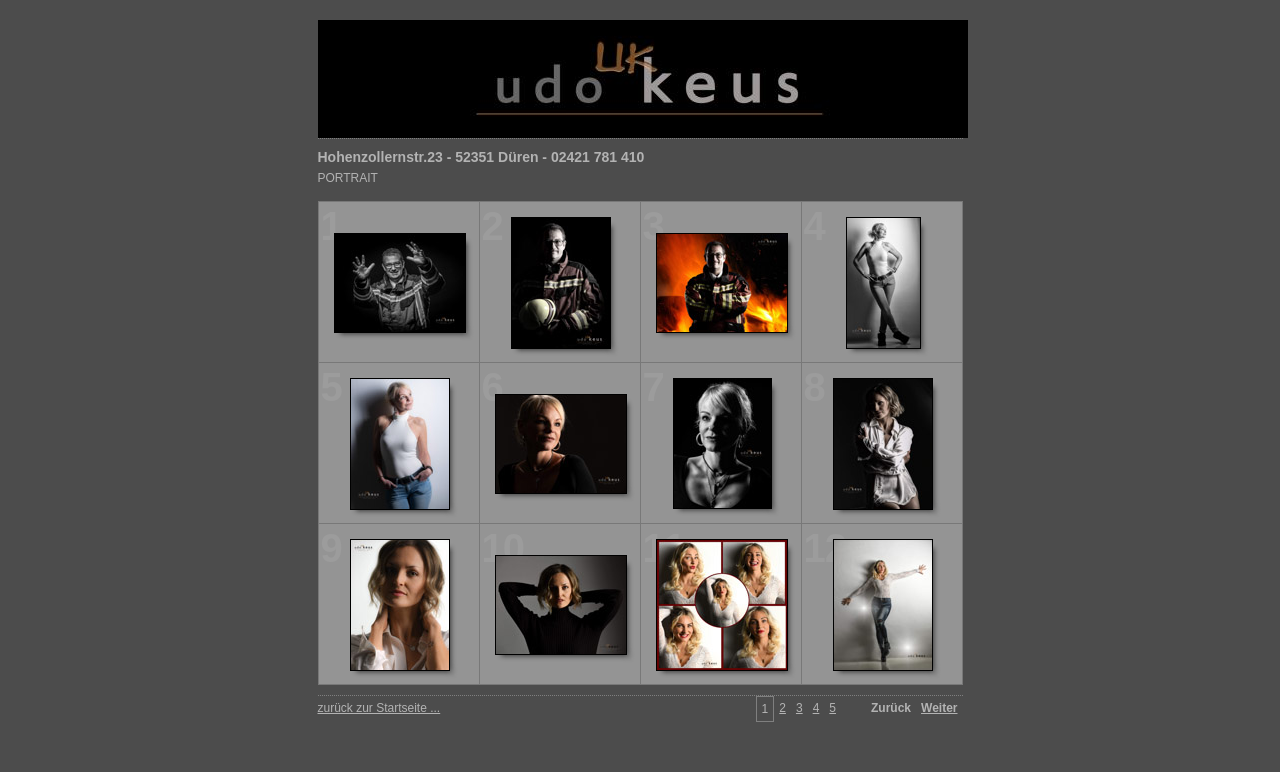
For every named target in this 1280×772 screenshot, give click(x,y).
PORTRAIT (348, 178)
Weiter (939, 708)
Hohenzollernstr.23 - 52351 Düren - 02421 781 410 (481, 157)
